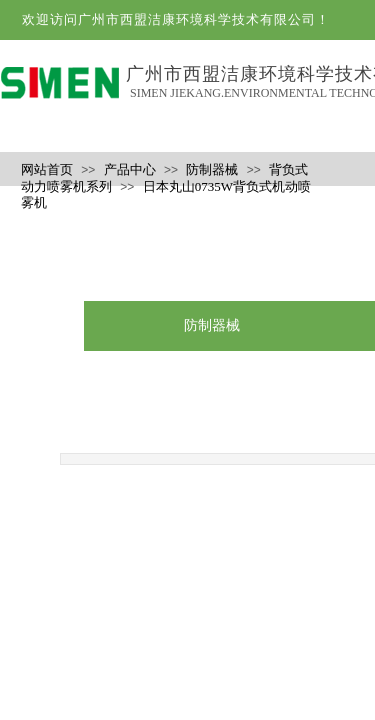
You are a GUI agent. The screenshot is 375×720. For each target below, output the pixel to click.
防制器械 (212, 169)
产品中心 (130, 169)
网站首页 (47, 169)
